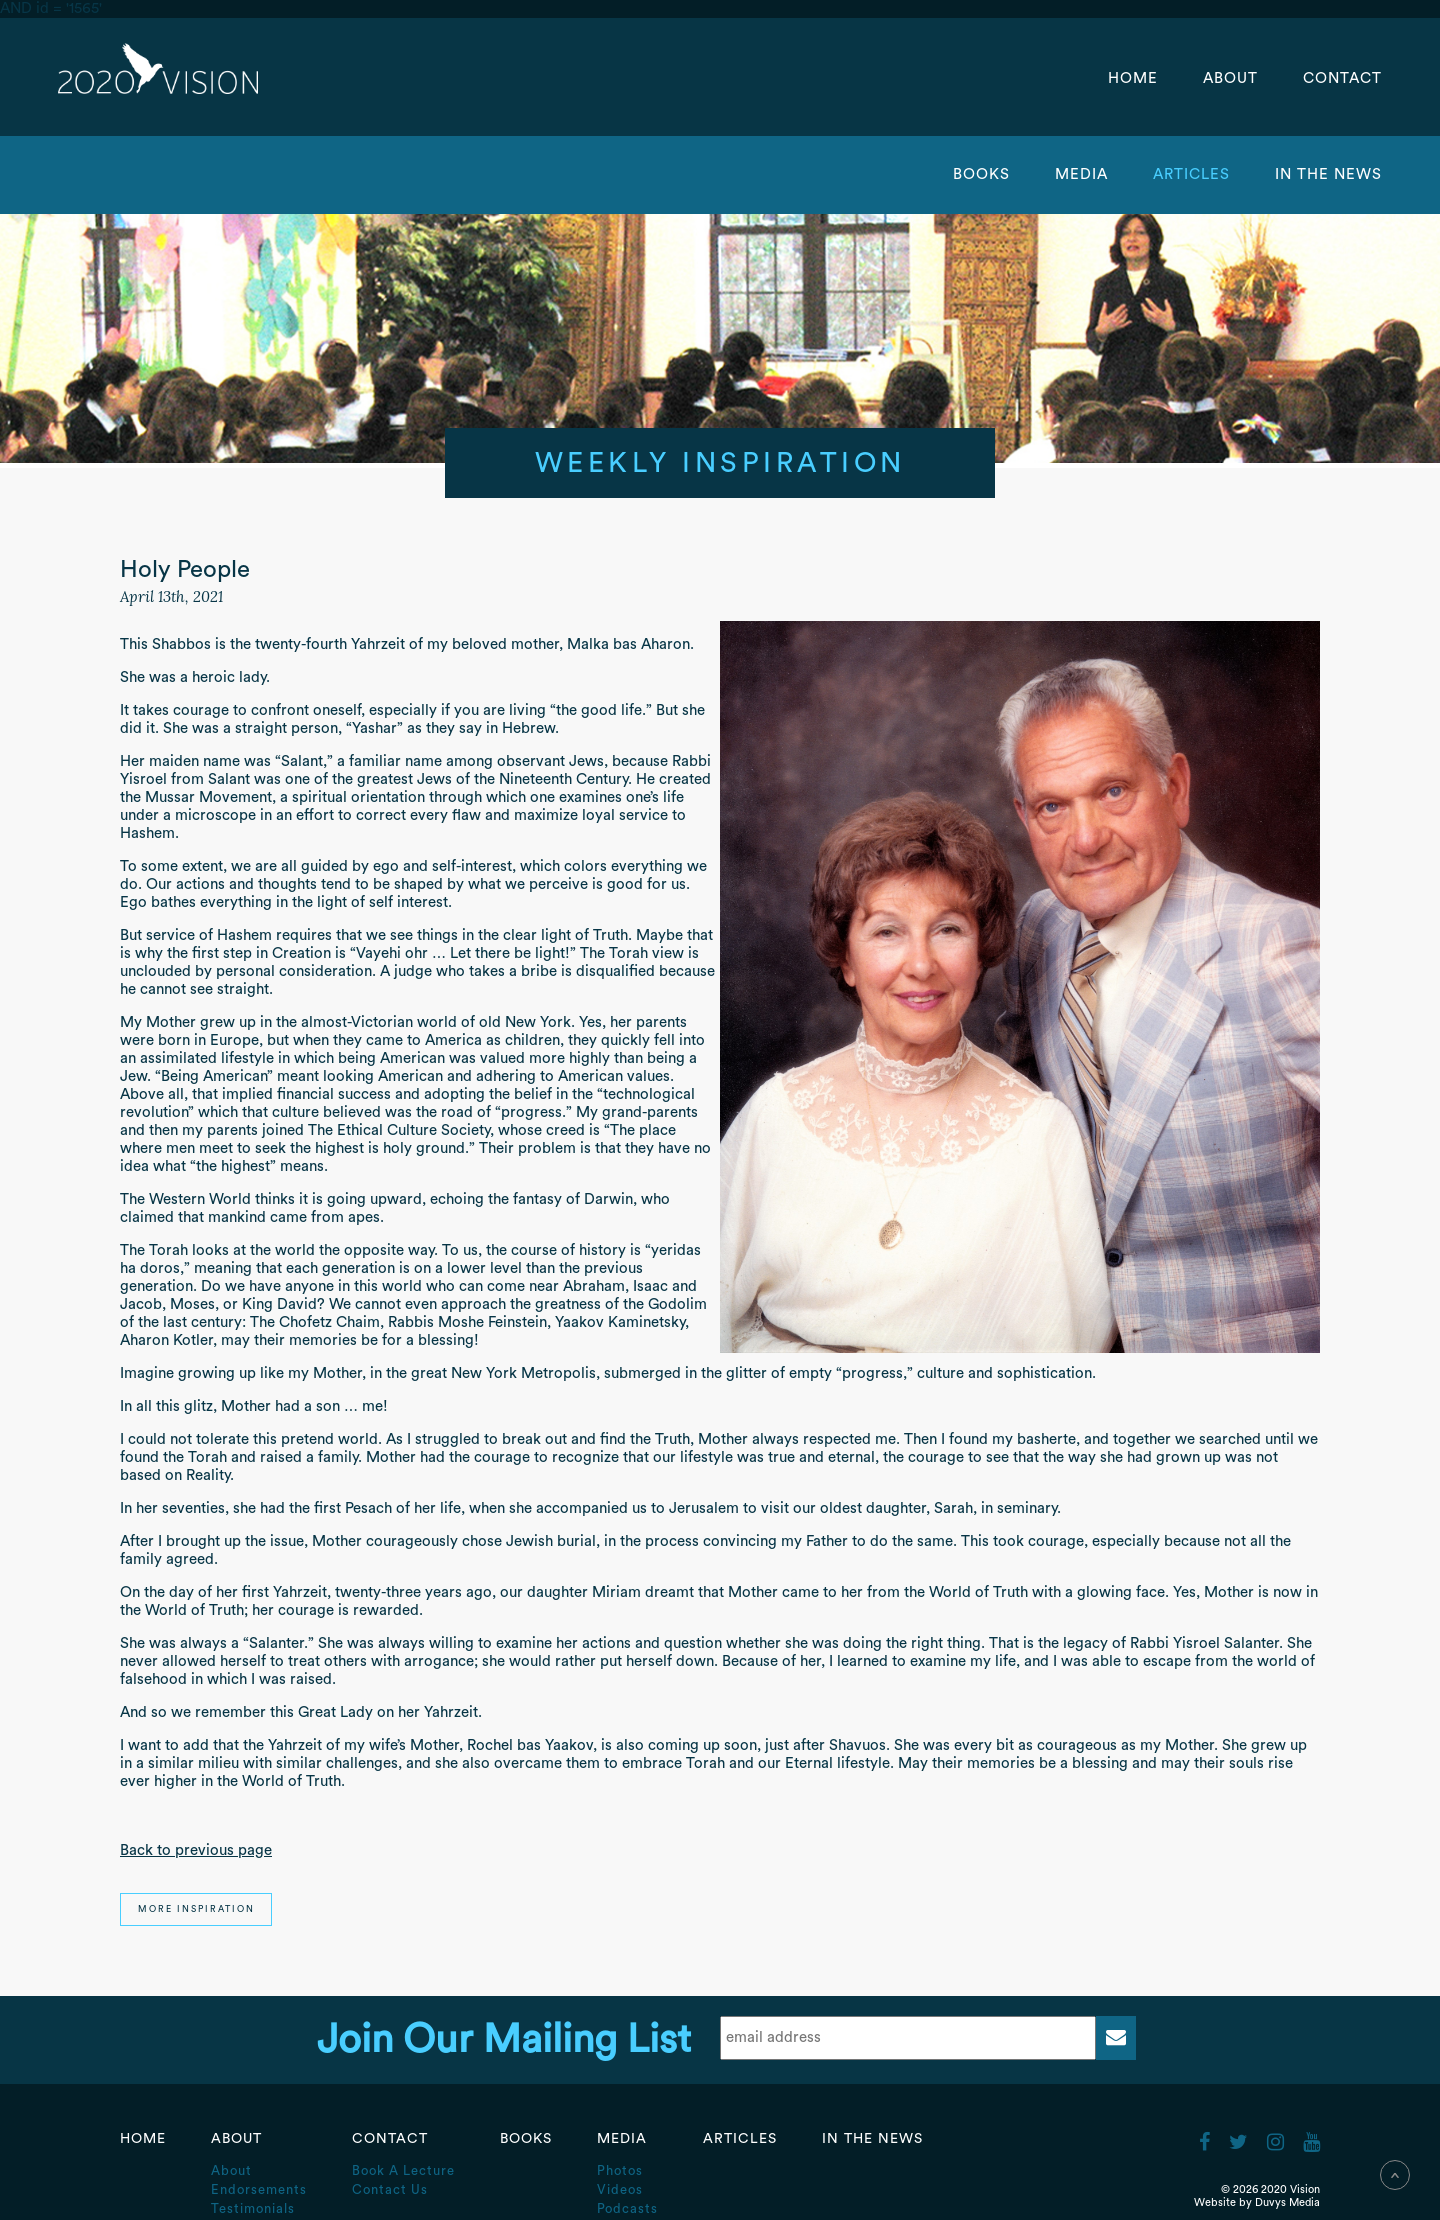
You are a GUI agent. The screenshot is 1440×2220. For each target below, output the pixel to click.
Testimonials (253, 2208)
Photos (620, 2170)
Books (981, 174)
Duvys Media (1287, 2202)
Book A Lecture (403, 2170)
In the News (1328, 174)
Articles (1194, 174)
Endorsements (259, 2189)
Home (1133, 78)
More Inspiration (196, 1909)
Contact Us (390, 2189)
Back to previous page (196, 1850)
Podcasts (627, 2208)
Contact (1342, 78)
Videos (620, 2189)
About (1233, 78)
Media (1084, 174)
